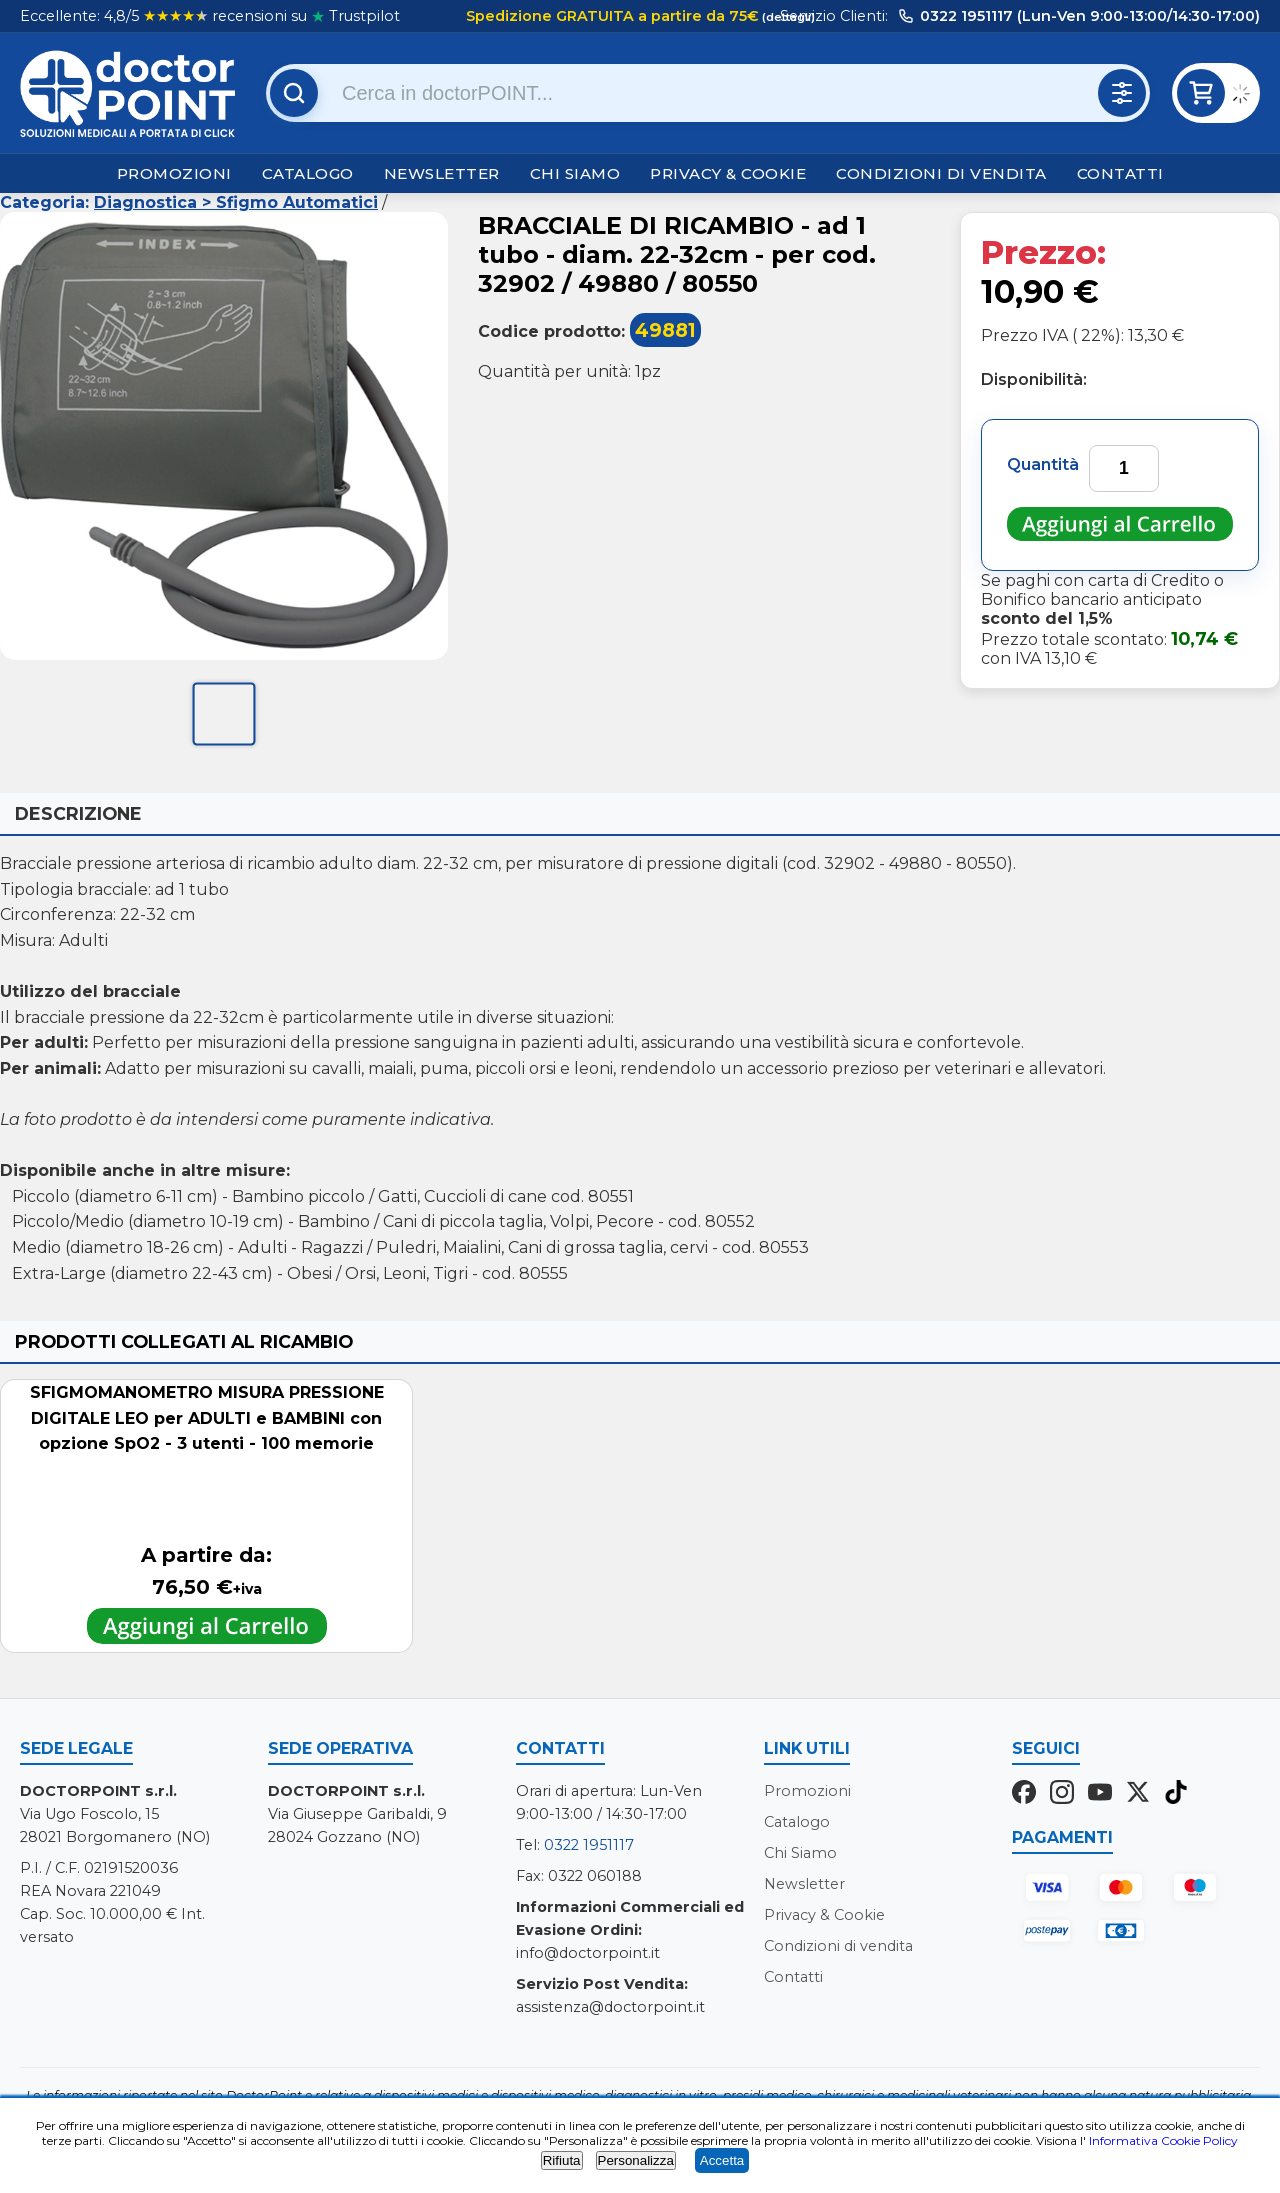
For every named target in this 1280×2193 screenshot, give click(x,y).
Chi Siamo (575, 173)
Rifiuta (562, 2160)
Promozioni (174, 173)
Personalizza (636, 2160)
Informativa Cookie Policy (1163, 2140)
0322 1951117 (589, 1845)
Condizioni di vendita (941, 173)
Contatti (1120, 173)
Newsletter (442, 173)
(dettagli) (787, 17)
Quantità (1043, 464)
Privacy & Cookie (728, 173)
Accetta (722, 2160)
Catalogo (308, 173)
